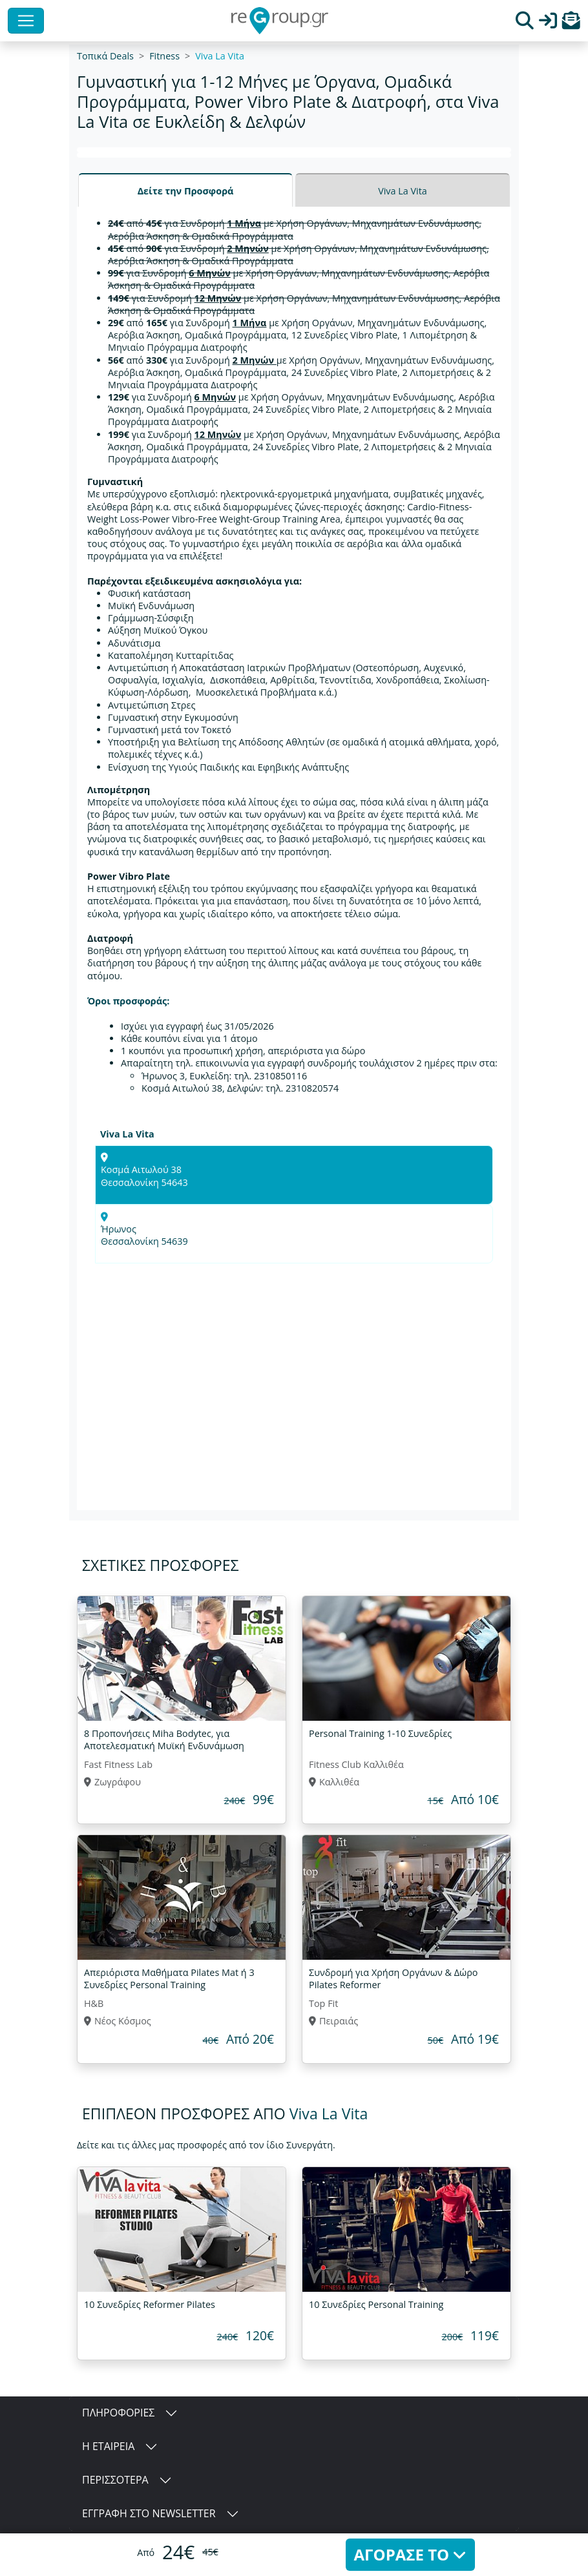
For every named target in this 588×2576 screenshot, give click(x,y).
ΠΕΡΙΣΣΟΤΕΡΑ (115, 2480)
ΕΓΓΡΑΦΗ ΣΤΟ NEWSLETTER (149, 2513)
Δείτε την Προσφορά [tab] (186, 191)
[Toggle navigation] (26, 21)
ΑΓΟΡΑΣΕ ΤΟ (410, 2554)
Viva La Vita (219, 56)
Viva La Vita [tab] (402, 191)
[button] (571, 23)
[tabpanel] (294, 858)
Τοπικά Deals (105, 56)
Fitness (164, 56)
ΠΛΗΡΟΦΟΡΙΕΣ (118, 2412)
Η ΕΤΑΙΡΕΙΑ (108, 2446)
